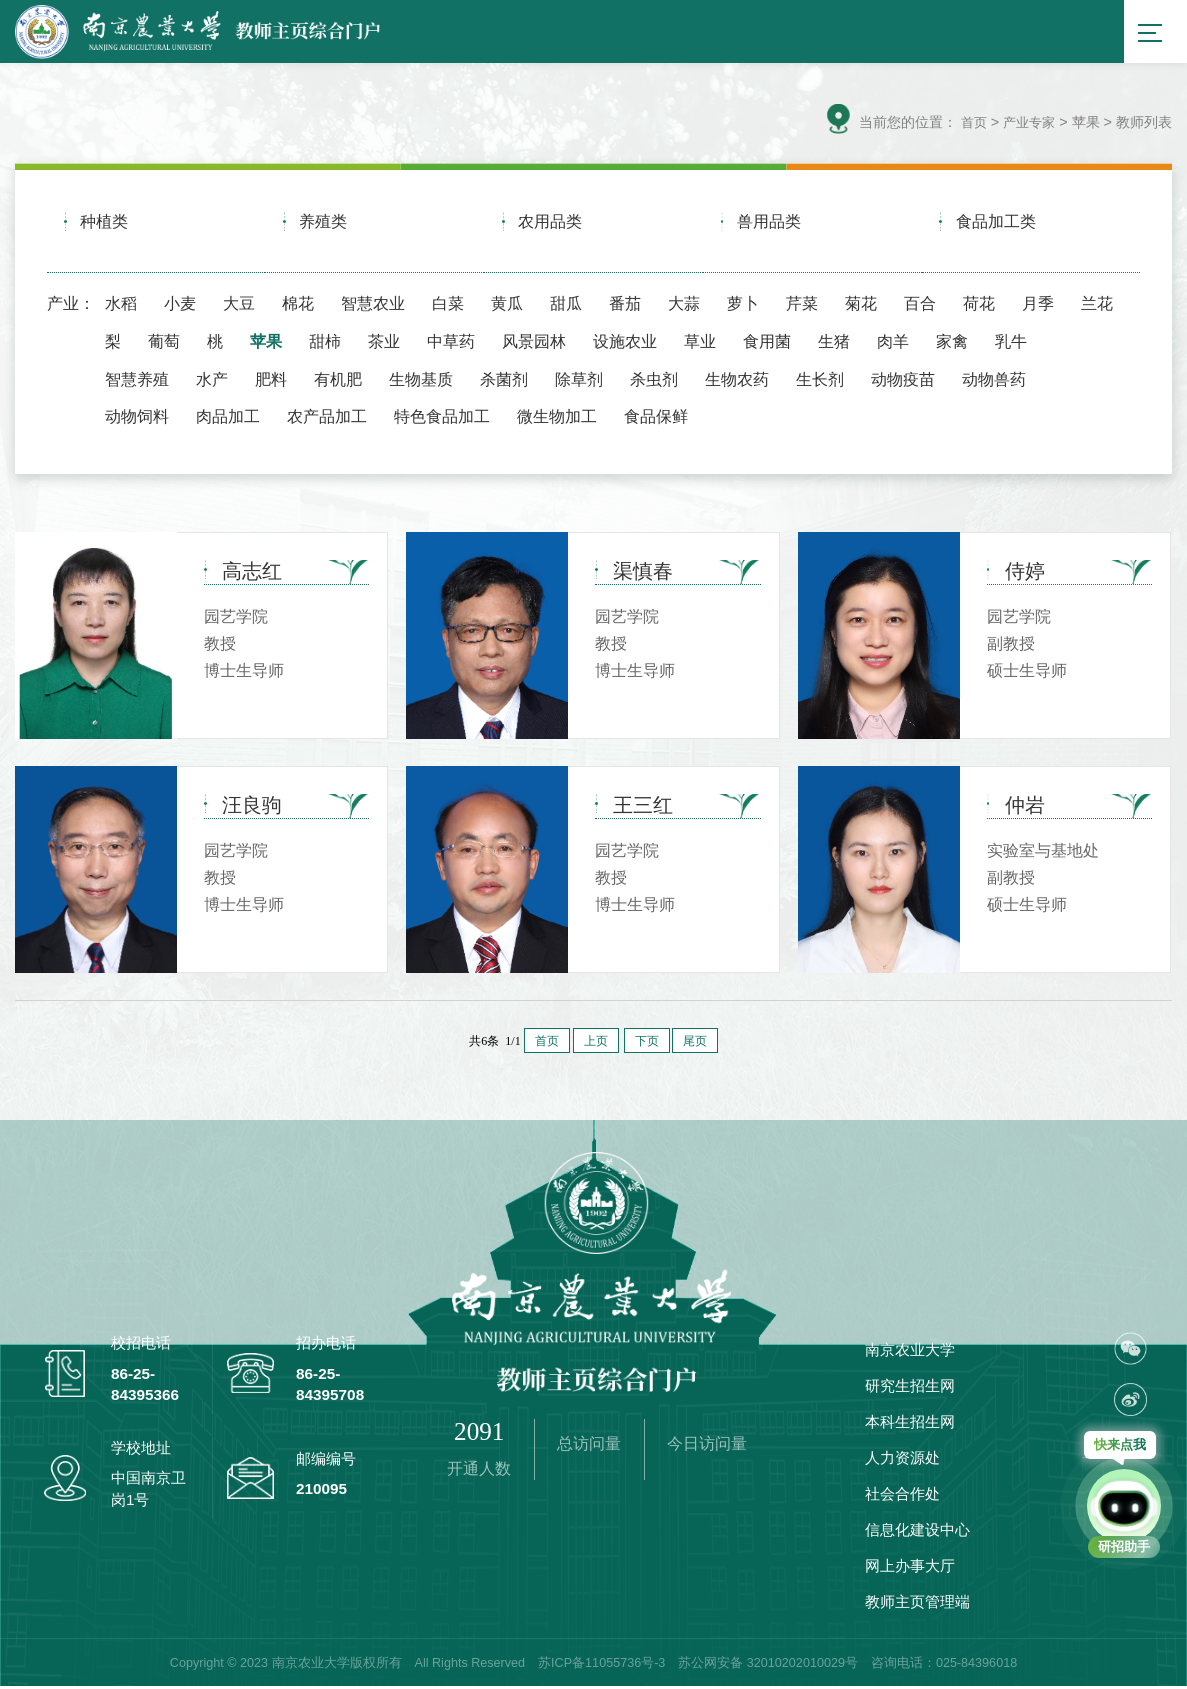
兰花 (1097, 306)
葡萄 (164, 343)
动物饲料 (137, 419)
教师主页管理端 (917, 1604)
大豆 (239, 306)
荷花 (979, 306)
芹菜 (802, 306)
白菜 (448, 306)
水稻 (121, 306)
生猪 (834, 343)
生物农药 (737, 381)
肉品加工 (228, 419)
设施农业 (625, 343)
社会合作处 (902, 1496)
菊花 (861, 306)
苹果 (266, 343)
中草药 (451, 343)
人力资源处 (902, 1460)
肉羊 (893, 343)
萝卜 (743, 306)
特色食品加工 (442, 419)
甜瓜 (566, 306)
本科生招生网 (910, 1424)
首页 (969, 126)
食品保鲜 (656, 419)
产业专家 (1027, 126)
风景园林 (534, 343)
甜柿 (325, 343)
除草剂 (579, 381)
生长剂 (820, 381)
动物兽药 (994, 381)
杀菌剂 (504, 381)
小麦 (180, 306)
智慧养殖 (137, 381)
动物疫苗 (903, 381)
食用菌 (767, 343)
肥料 (271, 381)
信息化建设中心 (917, 1532)
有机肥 (338, 381)
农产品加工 (327, 419)
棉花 (298, 306)
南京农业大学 (910, 1352)
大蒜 (684, 306)
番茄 (625, 306)
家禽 (952, 343)
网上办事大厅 (910, 1568)
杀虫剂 (654, 381)
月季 (1038, 306)
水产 (212, 381)
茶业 (384, 343)
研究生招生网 (910, 1388)
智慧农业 (373, 306)
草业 (700, 343)
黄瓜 (507, 306)
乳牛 (1011, 343)
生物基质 (421, 381)
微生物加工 (557, 419)
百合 (920, 306)
